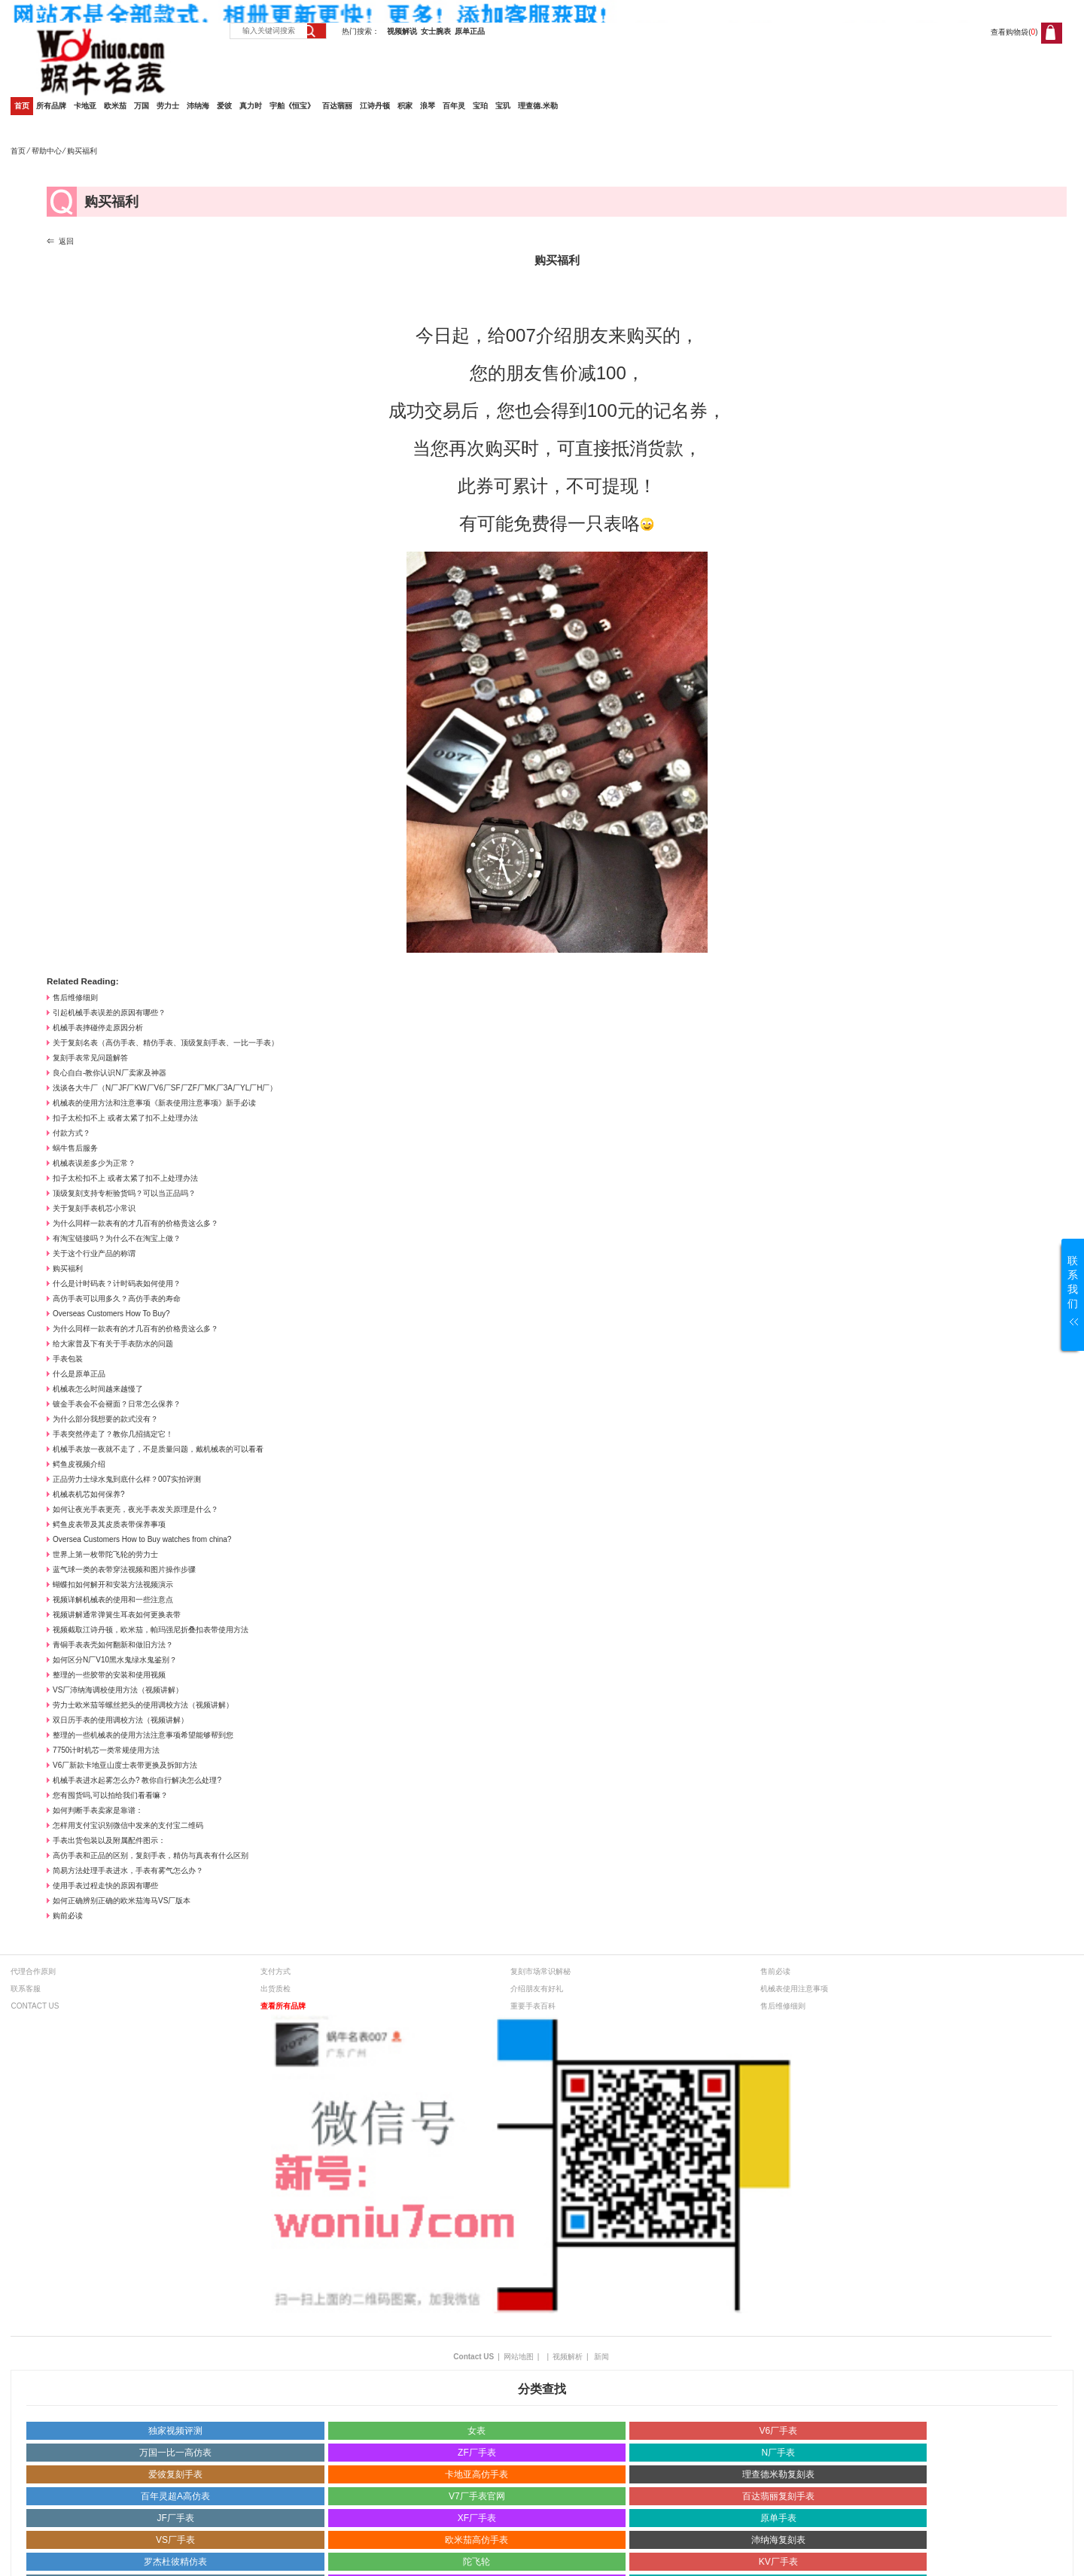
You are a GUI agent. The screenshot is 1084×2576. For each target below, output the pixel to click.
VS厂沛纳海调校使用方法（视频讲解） (118, 1690)
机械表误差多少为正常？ (94, 1163)
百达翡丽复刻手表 (778, 2496)
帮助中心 (47, 151)
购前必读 (68, 1915)
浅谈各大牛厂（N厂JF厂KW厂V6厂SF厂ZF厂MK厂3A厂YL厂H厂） (165, 1088)
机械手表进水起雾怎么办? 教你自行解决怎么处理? (137, 1780)
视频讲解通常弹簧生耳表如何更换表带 (117, 1614)
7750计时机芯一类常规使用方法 (106, 1750)
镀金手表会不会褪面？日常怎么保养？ (117, 1404)
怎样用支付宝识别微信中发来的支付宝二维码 (128, 1825)
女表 (476, 2430)
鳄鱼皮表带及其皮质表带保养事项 (109, 1524)
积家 (405, 106)
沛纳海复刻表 (778, 2540)
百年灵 (454, 106)
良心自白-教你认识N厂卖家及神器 (109, 1073)
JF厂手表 (175, 2518)
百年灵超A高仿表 (175, 2496)
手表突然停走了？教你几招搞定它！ (113, 1434)
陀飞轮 (476, 2561)
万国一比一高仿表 (175, 2452)
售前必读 (775, 1971)
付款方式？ (71, 1133)
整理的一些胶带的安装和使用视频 (109, 1675)
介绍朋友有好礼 (536, 1988)
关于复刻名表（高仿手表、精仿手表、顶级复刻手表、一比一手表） (166, 1043)
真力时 (250, 106)
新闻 (601, 2356)
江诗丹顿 (375, 106)
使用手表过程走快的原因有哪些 (105, 1885)
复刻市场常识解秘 (540, 1971)
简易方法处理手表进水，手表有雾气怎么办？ (128, 1870)
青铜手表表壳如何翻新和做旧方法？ (113, 1645)
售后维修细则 (75, 997)
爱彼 (224, 106)
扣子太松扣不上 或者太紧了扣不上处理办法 (125, 1118)
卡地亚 (85, 106)
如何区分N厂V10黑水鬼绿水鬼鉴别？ (115, 1660)
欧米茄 (115, 106)
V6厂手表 (778, 2430)
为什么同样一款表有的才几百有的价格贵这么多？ (135, 1223)
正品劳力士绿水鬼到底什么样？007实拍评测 (127, 1479)
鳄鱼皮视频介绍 (79, 1464)
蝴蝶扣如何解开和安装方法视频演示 (113, 1584)
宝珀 (480, 106)
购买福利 (68, 1268)
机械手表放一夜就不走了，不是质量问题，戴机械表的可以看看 (158, 1449)
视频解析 (568, 2356)
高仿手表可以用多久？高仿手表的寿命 (117, 1298)
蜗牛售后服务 (75, 1148)
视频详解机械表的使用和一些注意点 (113, 1599)
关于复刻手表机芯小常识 (94, 1208)
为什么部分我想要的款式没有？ (105, 1419)
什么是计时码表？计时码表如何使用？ (117, 1283)
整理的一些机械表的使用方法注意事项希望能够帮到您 (143, 1735)
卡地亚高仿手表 (476, 2474)
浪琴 (427, 106)
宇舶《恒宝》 (292, 106)
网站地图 (519, 2356)
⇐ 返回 (60, 241)
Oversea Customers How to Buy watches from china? (142, 1539)
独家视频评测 (175, 2430)
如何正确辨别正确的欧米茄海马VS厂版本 (121, 1900)
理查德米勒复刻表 (778, 2474)
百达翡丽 (337, 106)
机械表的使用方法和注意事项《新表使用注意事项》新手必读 (154, 1103)
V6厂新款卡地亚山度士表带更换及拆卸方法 (125, 1765)
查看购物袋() (1014, 32)
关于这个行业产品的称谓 (94, 1253)
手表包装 (68, 1359)
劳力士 (168, 106)
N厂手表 (778, 2452)
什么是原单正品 (79, 1374)
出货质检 (275, 1988)
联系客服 (26, 1988)
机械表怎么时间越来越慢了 (98, 1389)
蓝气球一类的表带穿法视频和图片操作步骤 (124, 1569)
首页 (21, 106)
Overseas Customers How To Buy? (111, 1313)
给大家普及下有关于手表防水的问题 (113, 1344)
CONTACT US (35, 2006)
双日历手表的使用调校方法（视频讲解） (120, 1720)
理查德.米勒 (538, 106)
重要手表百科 (533, 2006)
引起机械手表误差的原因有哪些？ (109, 1012)
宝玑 (502, 106)
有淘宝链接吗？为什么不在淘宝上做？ (117, 1238)
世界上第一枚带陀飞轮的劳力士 (105, 1554)
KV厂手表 (778, 2561)
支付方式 (275, 1971)
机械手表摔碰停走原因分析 (98, 1027)
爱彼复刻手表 (175, 2474)
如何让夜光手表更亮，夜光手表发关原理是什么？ (135, 1509)
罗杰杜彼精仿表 (175, 2561)
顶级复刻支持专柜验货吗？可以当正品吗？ (124, 1193)
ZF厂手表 (477, 2452)
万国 (141, 106)
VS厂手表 (175, 2540)
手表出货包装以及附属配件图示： (109, 1840)
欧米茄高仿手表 (476, 2540)
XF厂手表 (477, 2518)
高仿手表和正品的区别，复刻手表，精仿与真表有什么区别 (150, 1855)
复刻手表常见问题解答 (90, 1058)
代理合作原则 (33, 1971)
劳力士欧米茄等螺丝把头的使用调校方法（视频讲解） (143, 1705)
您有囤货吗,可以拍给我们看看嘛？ (110, 1795)
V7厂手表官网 (477, 2496)
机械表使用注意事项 (794, 1988)
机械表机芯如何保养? (89, 1494)
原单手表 (778, 2518)
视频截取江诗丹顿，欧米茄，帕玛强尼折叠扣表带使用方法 (150, 1630)
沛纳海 (198, 106)
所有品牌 (51, 106)
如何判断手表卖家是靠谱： (98, 1810)
